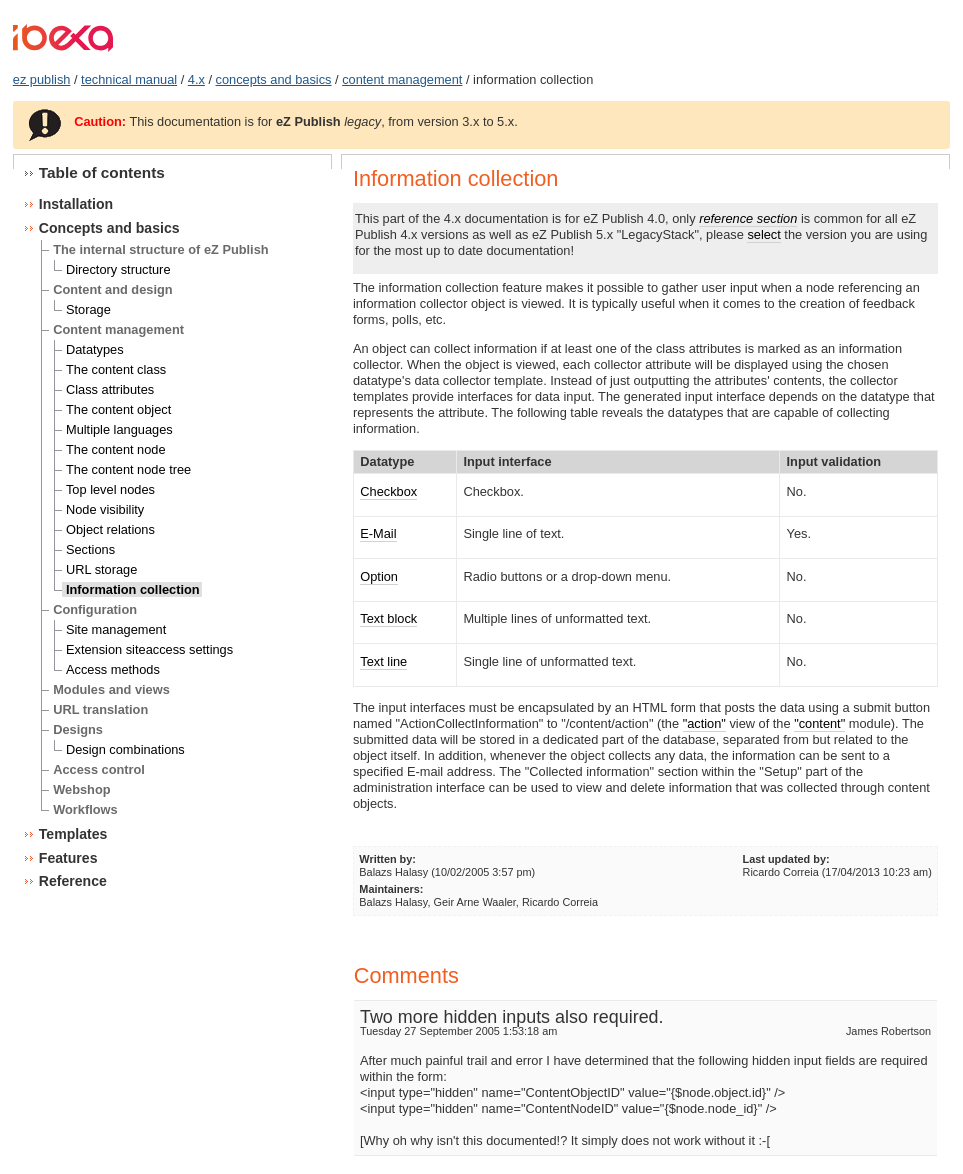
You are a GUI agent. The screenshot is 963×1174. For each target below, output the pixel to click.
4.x (196, 79)
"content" (819, 723)
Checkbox (388, 491)
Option (379, 576)
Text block (388, 618)
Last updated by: (786, 859)
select (763, 234)
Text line (383, 661)
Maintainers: (391, 889)
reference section (748, 218)
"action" (704, 723)
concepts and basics (274, 79)
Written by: (387, 859)
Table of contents (102, 172)
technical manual (129, 79)
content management (402, 79)
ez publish (42, 79)
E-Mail (378, 533)
